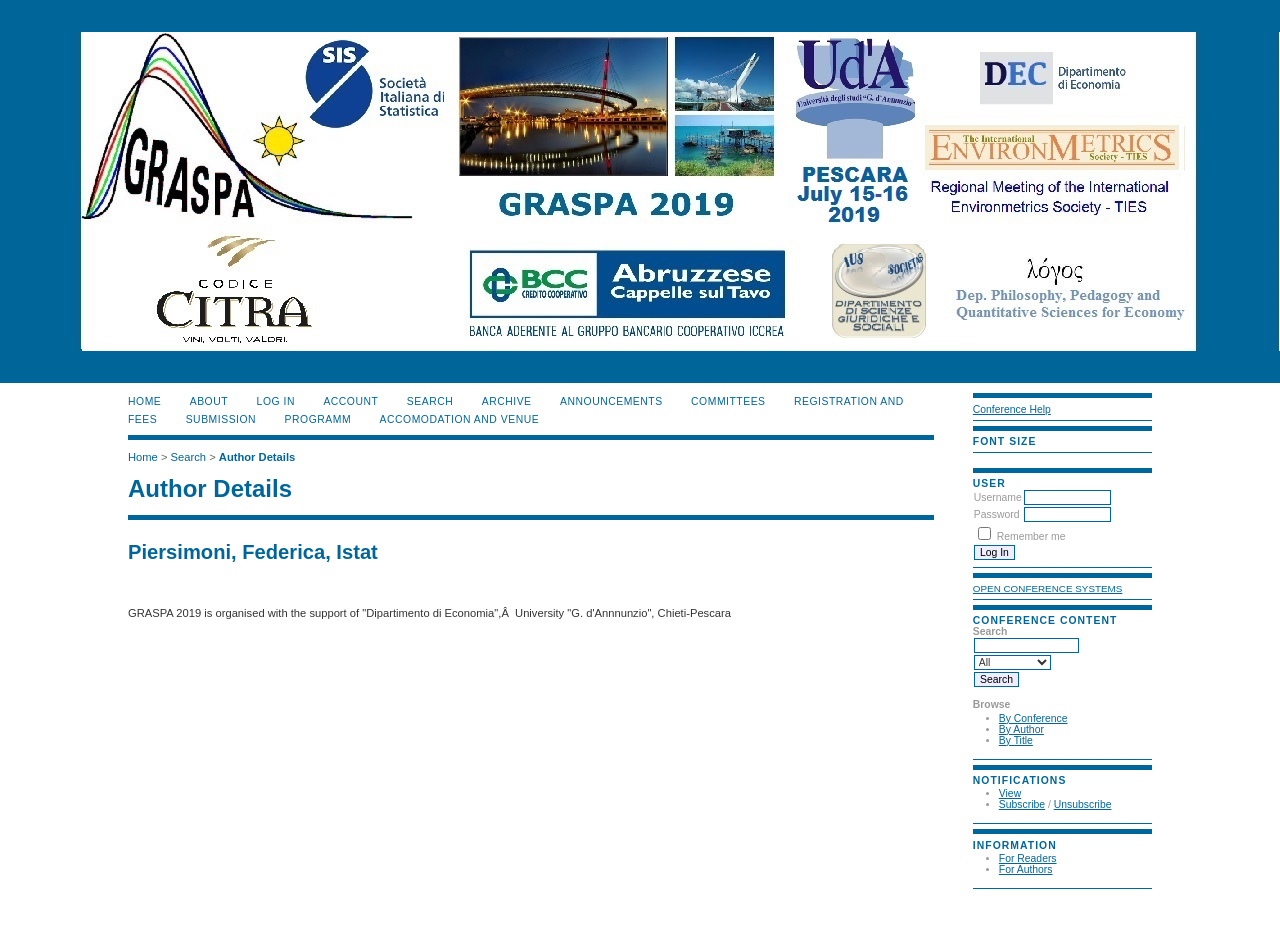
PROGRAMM (318, 419)
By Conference (1033, 718)
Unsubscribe (1083, 804)
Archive (507, 401)
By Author (1021, 729)
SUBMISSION (221, 419)
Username (998, 497)
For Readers (1028, 858)
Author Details (257, 457)
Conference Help (1012, 409)
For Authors (1026, 869)
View (1010, 793)
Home (144, 401)
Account (350, 401)
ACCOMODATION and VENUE (460, 419)
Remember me (1031, 536)
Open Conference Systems (1048, 588)
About (209, 401)
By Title (1016, 740)
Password (997, 514)
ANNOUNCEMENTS (611, 401)
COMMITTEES (728, 401)
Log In (276, 401)
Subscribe (1022, 804)
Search (430, 401)
